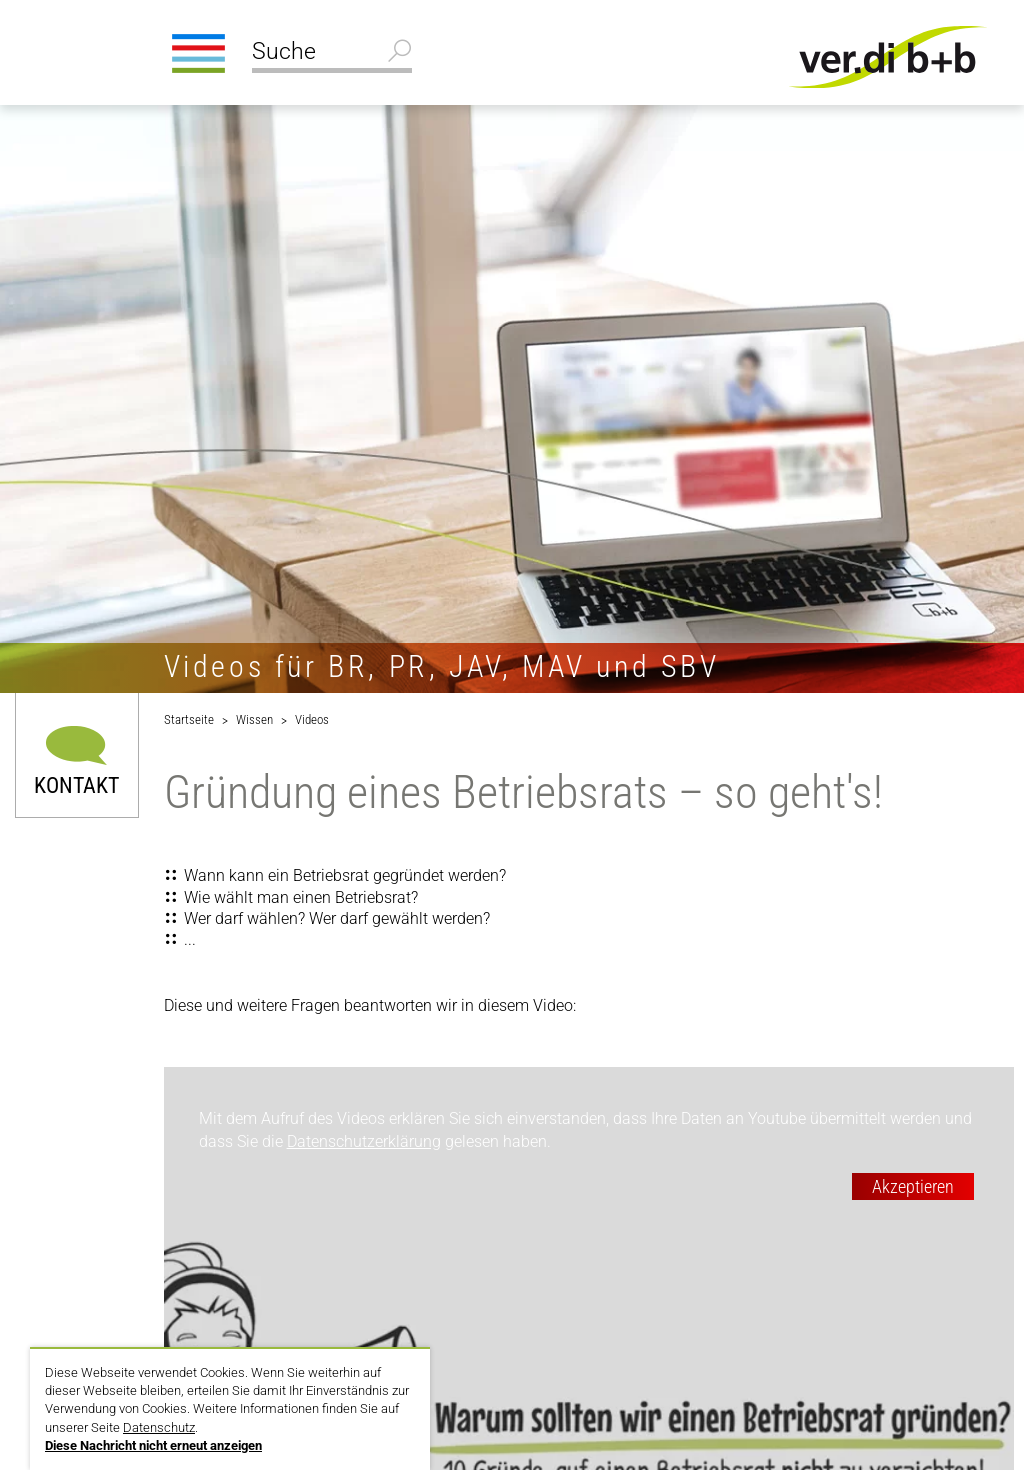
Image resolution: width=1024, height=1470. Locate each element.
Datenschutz (159, 1427)
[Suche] (332, 54)
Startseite (189, 719)
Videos (312, 719)
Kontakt (76, 784)
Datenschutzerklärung (364, 1141)
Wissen (254, 719)
